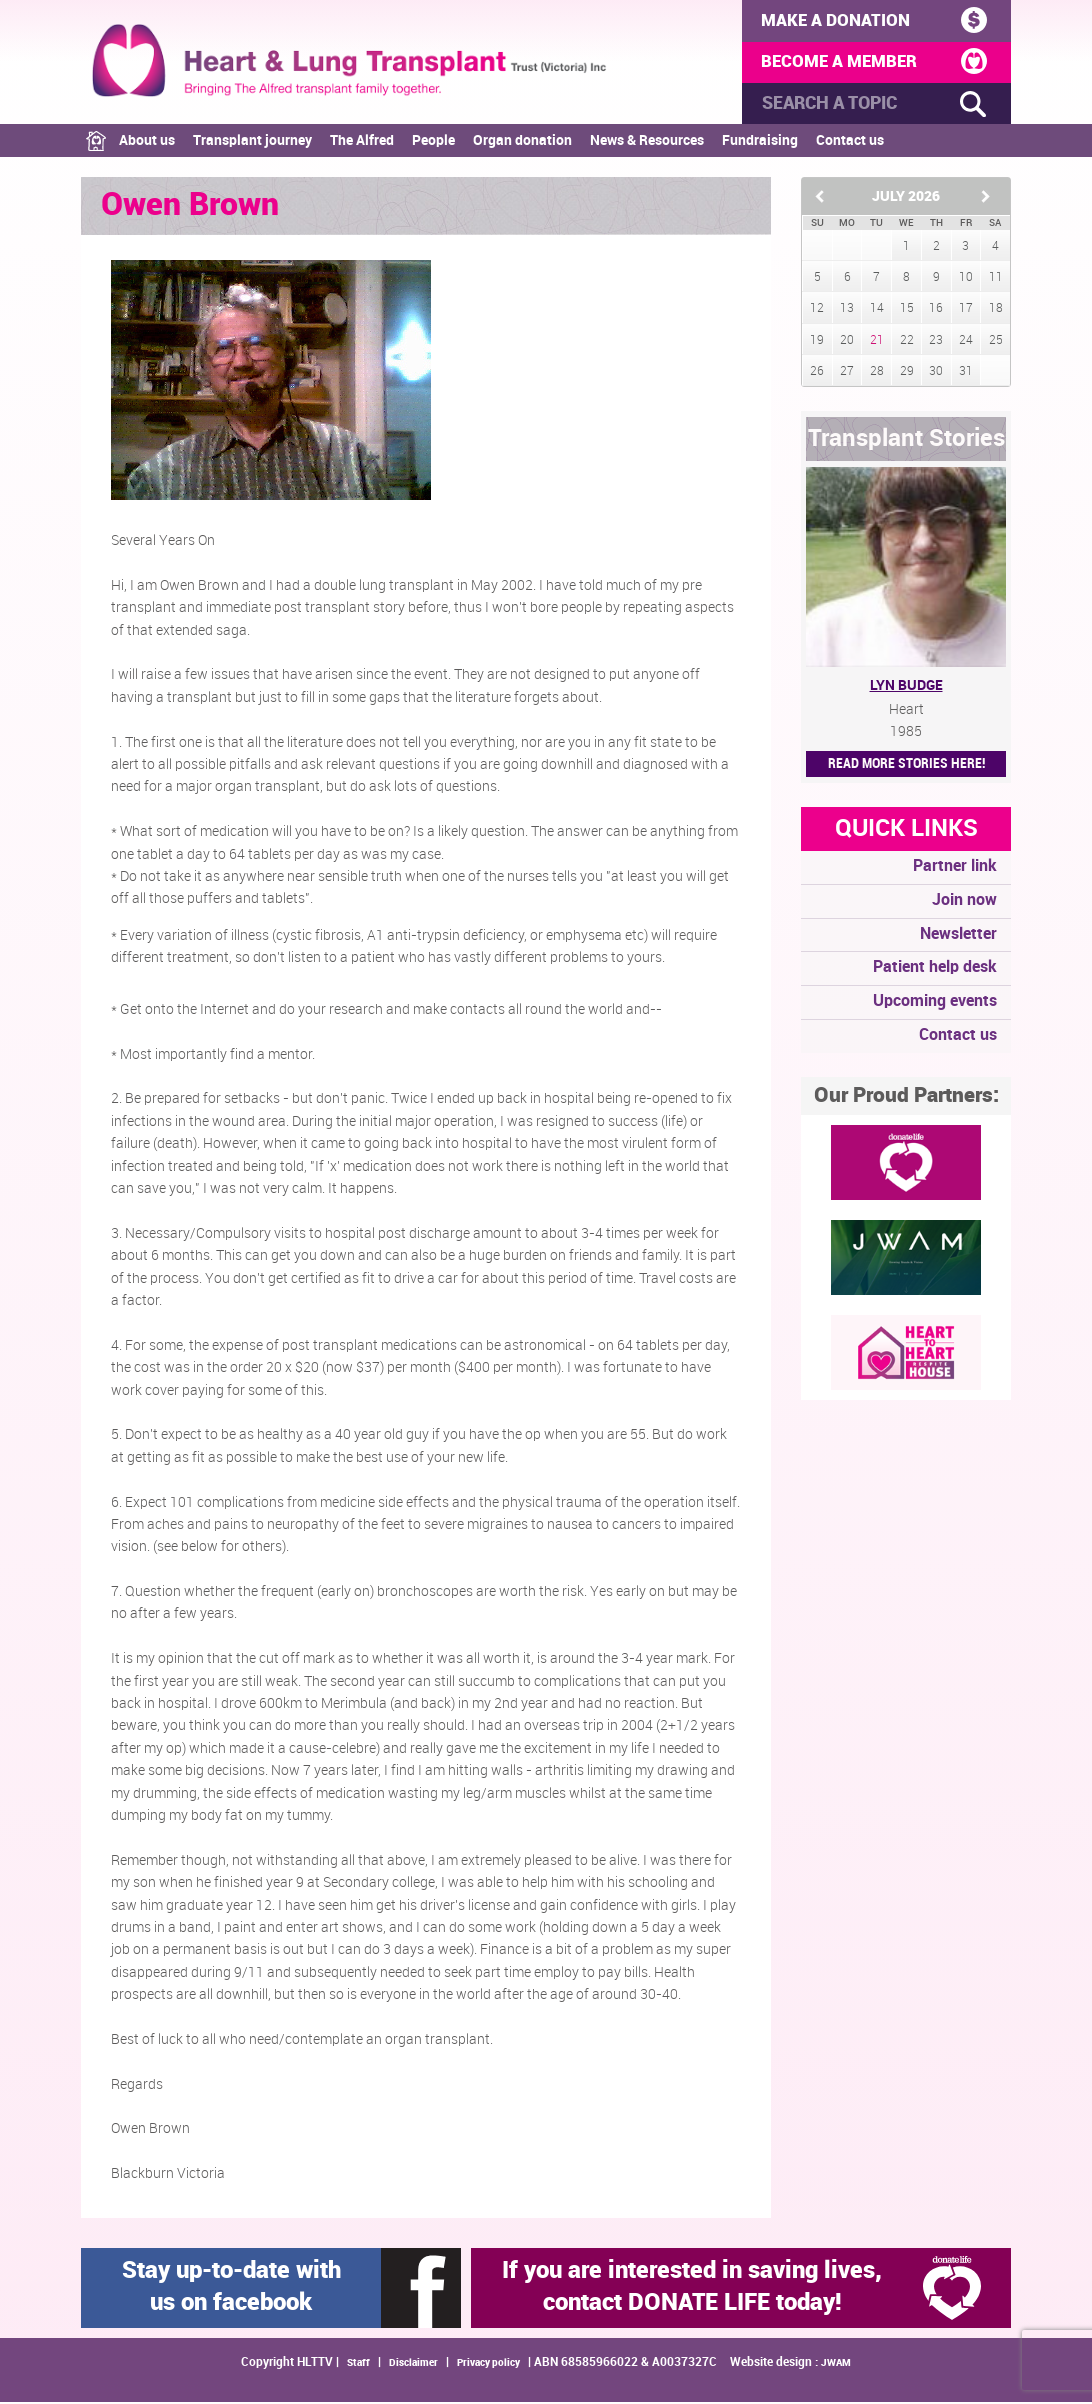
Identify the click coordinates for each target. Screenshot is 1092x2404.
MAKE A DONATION (871, 20)
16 (936, 311)
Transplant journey (252, 143)
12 (817, 311)
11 (996, 280)
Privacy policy (488, 2365)
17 (966, 311)
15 (907, 311)
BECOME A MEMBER (871, 63)
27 (847, 373)
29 (907, 373)
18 (996, 311)
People (433, 143)
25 (996, 342)
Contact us (850, 143)
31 (966, 373)
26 (817, 373)
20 (847, 342)
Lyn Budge (906, 688)
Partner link (955, 869)
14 (877, 311)
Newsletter (958, 936)
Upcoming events (935, 1004)
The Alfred (362, 143)
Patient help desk (935, 970)
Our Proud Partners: (906, 1098)
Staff (358, 2365)
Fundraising (760, 143)
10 (966, 280)
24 (966, 342)
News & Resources (647, 143)
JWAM (836, 2365)
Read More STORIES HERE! (906, 766)
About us (147, 143)
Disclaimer (413, 2365)
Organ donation (522, 143)
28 (877, 373)
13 (847, 311)
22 (907, 342)
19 (817, 342)
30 (936, 373)
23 (936, 342)
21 (877, 342)
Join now (964, 902)
